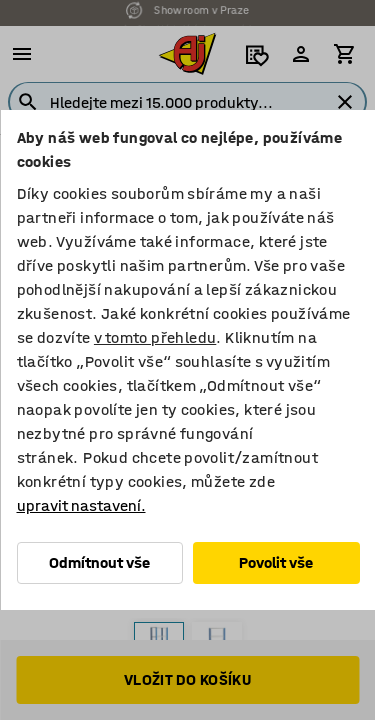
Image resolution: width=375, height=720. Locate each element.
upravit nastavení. (80, 505)
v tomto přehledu (154, 337)
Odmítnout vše (99, 562)
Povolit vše (276, 562)
